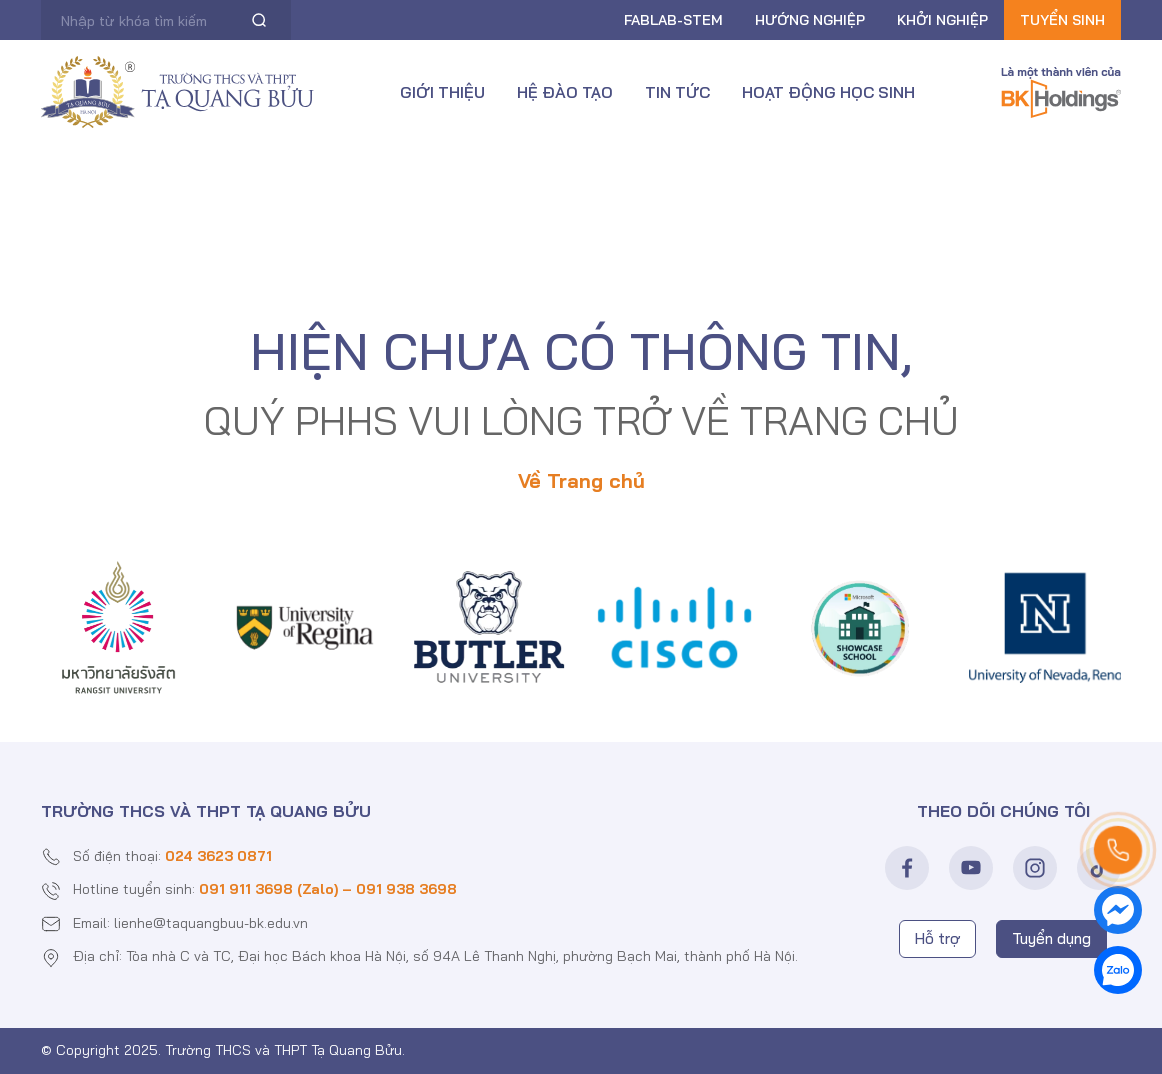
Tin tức (677, 92)
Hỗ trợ (937, 938)
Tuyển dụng (1051, 938)
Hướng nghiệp (810, 20)
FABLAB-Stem (673, 20)
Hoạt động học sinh (828, 92)
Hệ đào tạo (565, 92)
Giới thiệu (442, 92)
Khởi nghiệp (942, 20)
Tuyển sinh (1062, 20)
